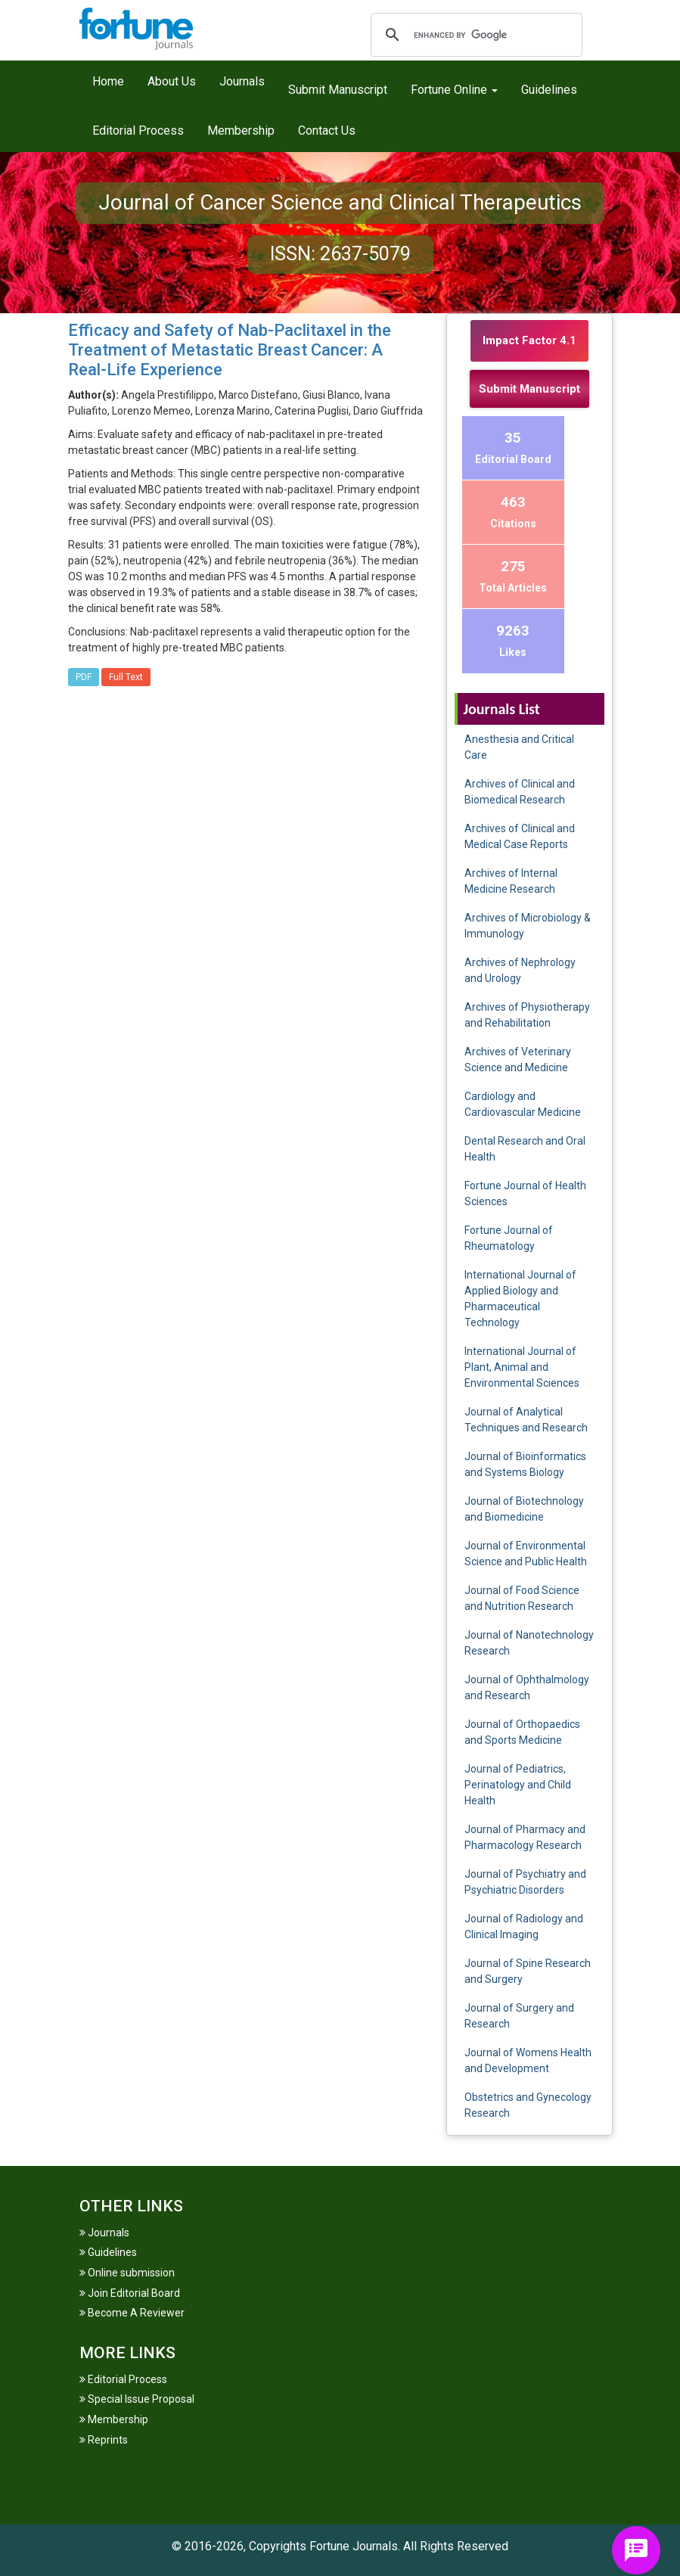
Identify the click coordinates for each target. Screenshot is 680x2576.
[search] (474, 35)
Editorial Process (138, 130)
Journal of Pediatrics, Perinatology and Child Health (517, 1785)
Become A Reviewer (132, 2313)
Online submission (127, 2273)
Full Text (126, 677)
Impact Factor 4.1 (529, 340)
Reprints (103, 2440)
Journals (242, 81)
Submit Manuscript (337, 89)
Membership (241, 130)
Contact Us (327, 130)
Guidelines (549, 89)
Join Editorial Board (129, 2293)
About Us (171, 81)
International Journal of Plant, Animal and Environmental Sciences (521, 1367)
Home (108, 81)
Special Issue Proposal (136, 2399)
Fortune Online (454, 89)
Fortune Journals (353, 2546)
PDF (84, 677)
